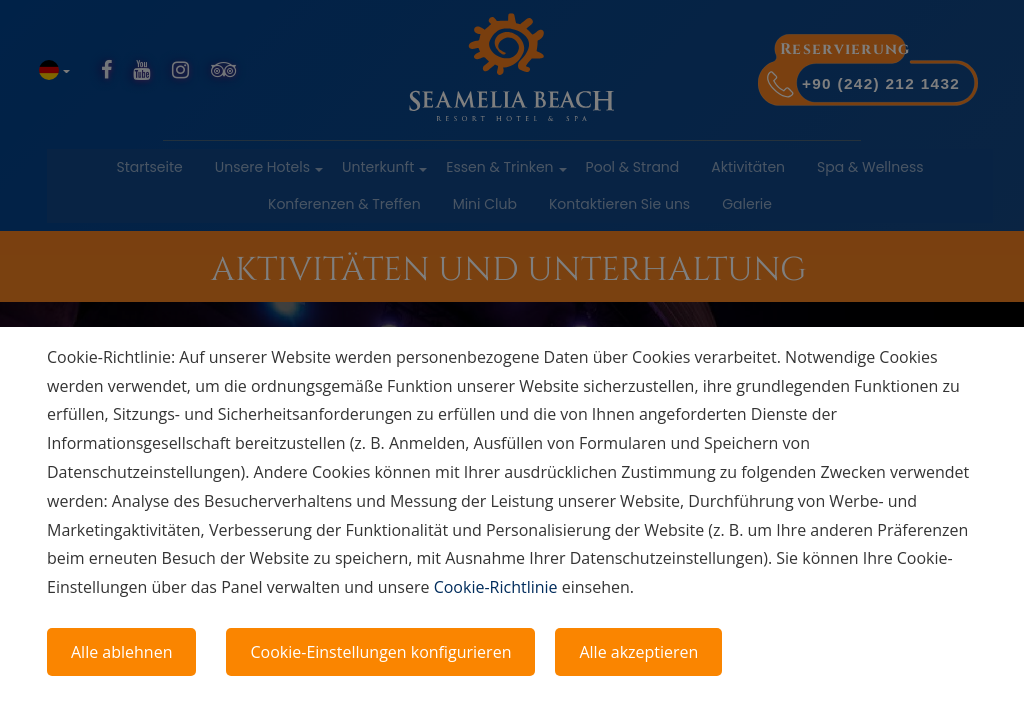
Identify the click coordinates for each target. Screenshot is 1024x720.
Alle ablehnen (121, 652)
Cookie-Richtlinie (496, 587)
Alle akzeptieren (638, 652)
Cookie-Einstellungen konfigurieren (380, 652)
